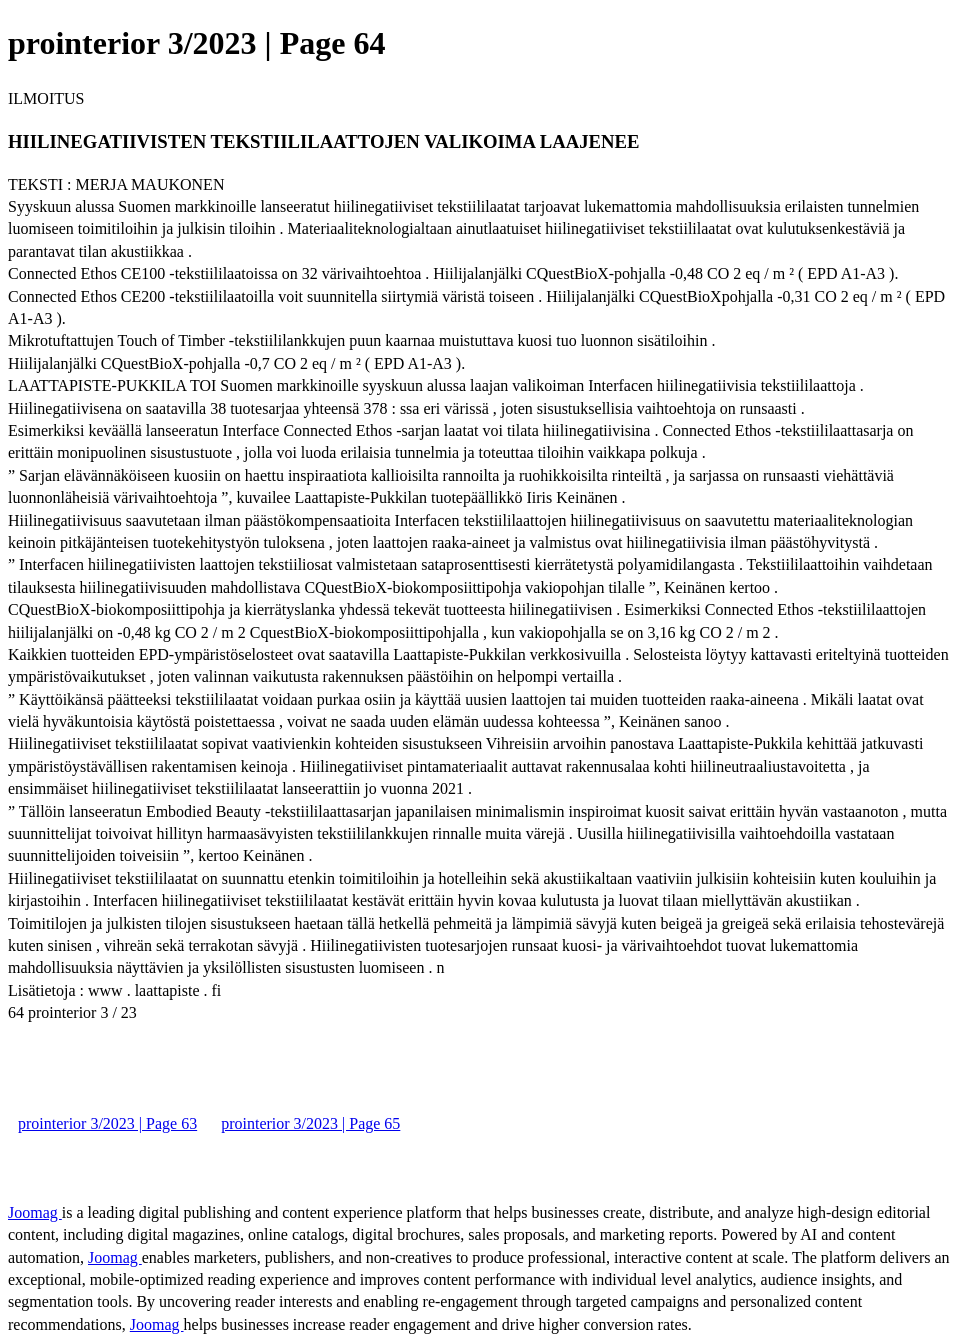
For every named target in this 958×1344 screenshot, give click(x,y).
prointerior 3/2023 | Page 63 (107, 1123)
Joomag (35, 1212)
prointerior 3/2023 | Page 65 (310, 1123)
